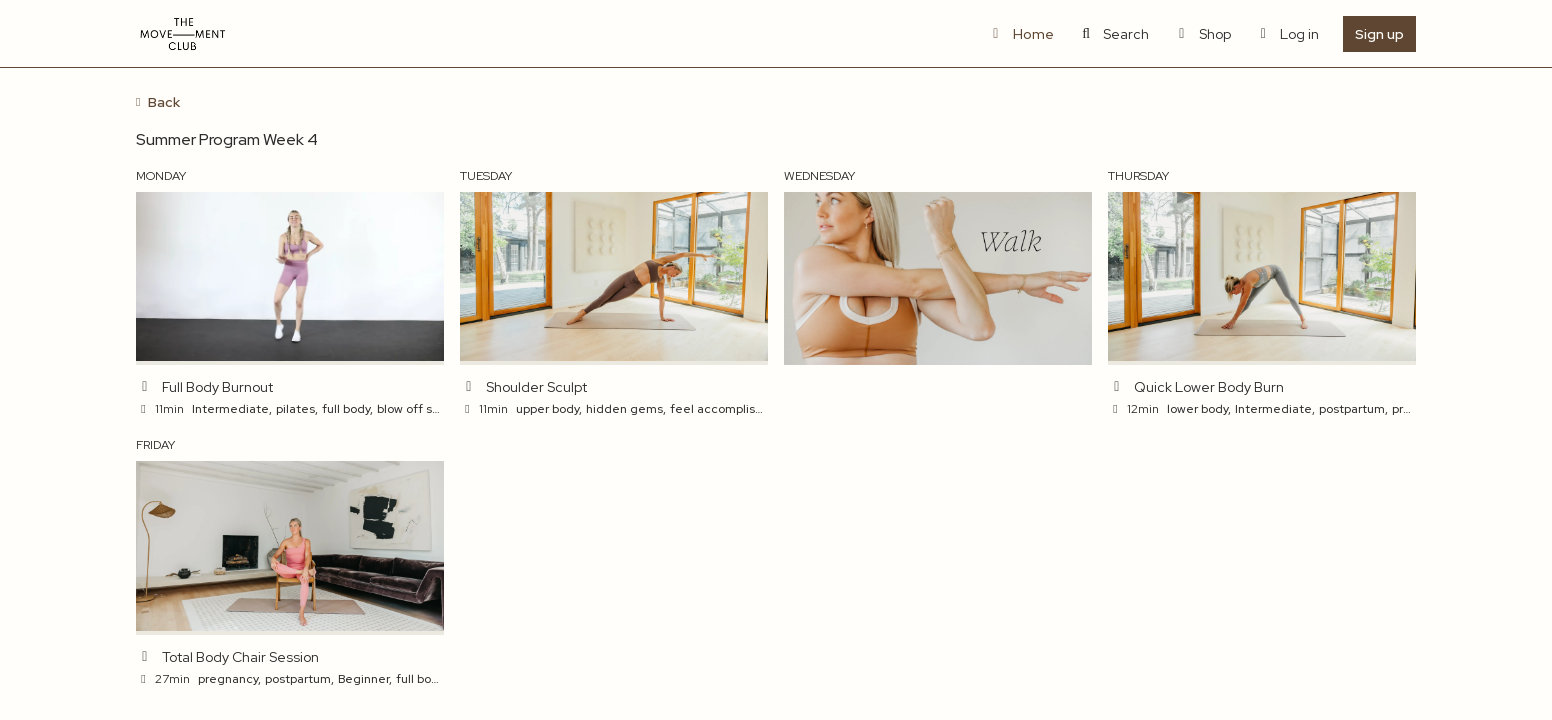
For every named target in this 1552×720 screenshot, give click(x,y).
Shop (1202, 34)
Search (1114, 34)
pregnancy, (229, 679)
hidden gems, (626, 409)
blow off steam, (421, 409)
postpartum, (1353, 409)
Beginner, (365, 679)
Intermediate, (232, 409)
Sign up (1379, 34)
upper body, (549, 409)
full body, (347, 409)
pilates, (297, 409)
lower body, (1199, 409)
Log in (1287, 34)
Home (1020, 34)
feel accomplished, (725, 409)
